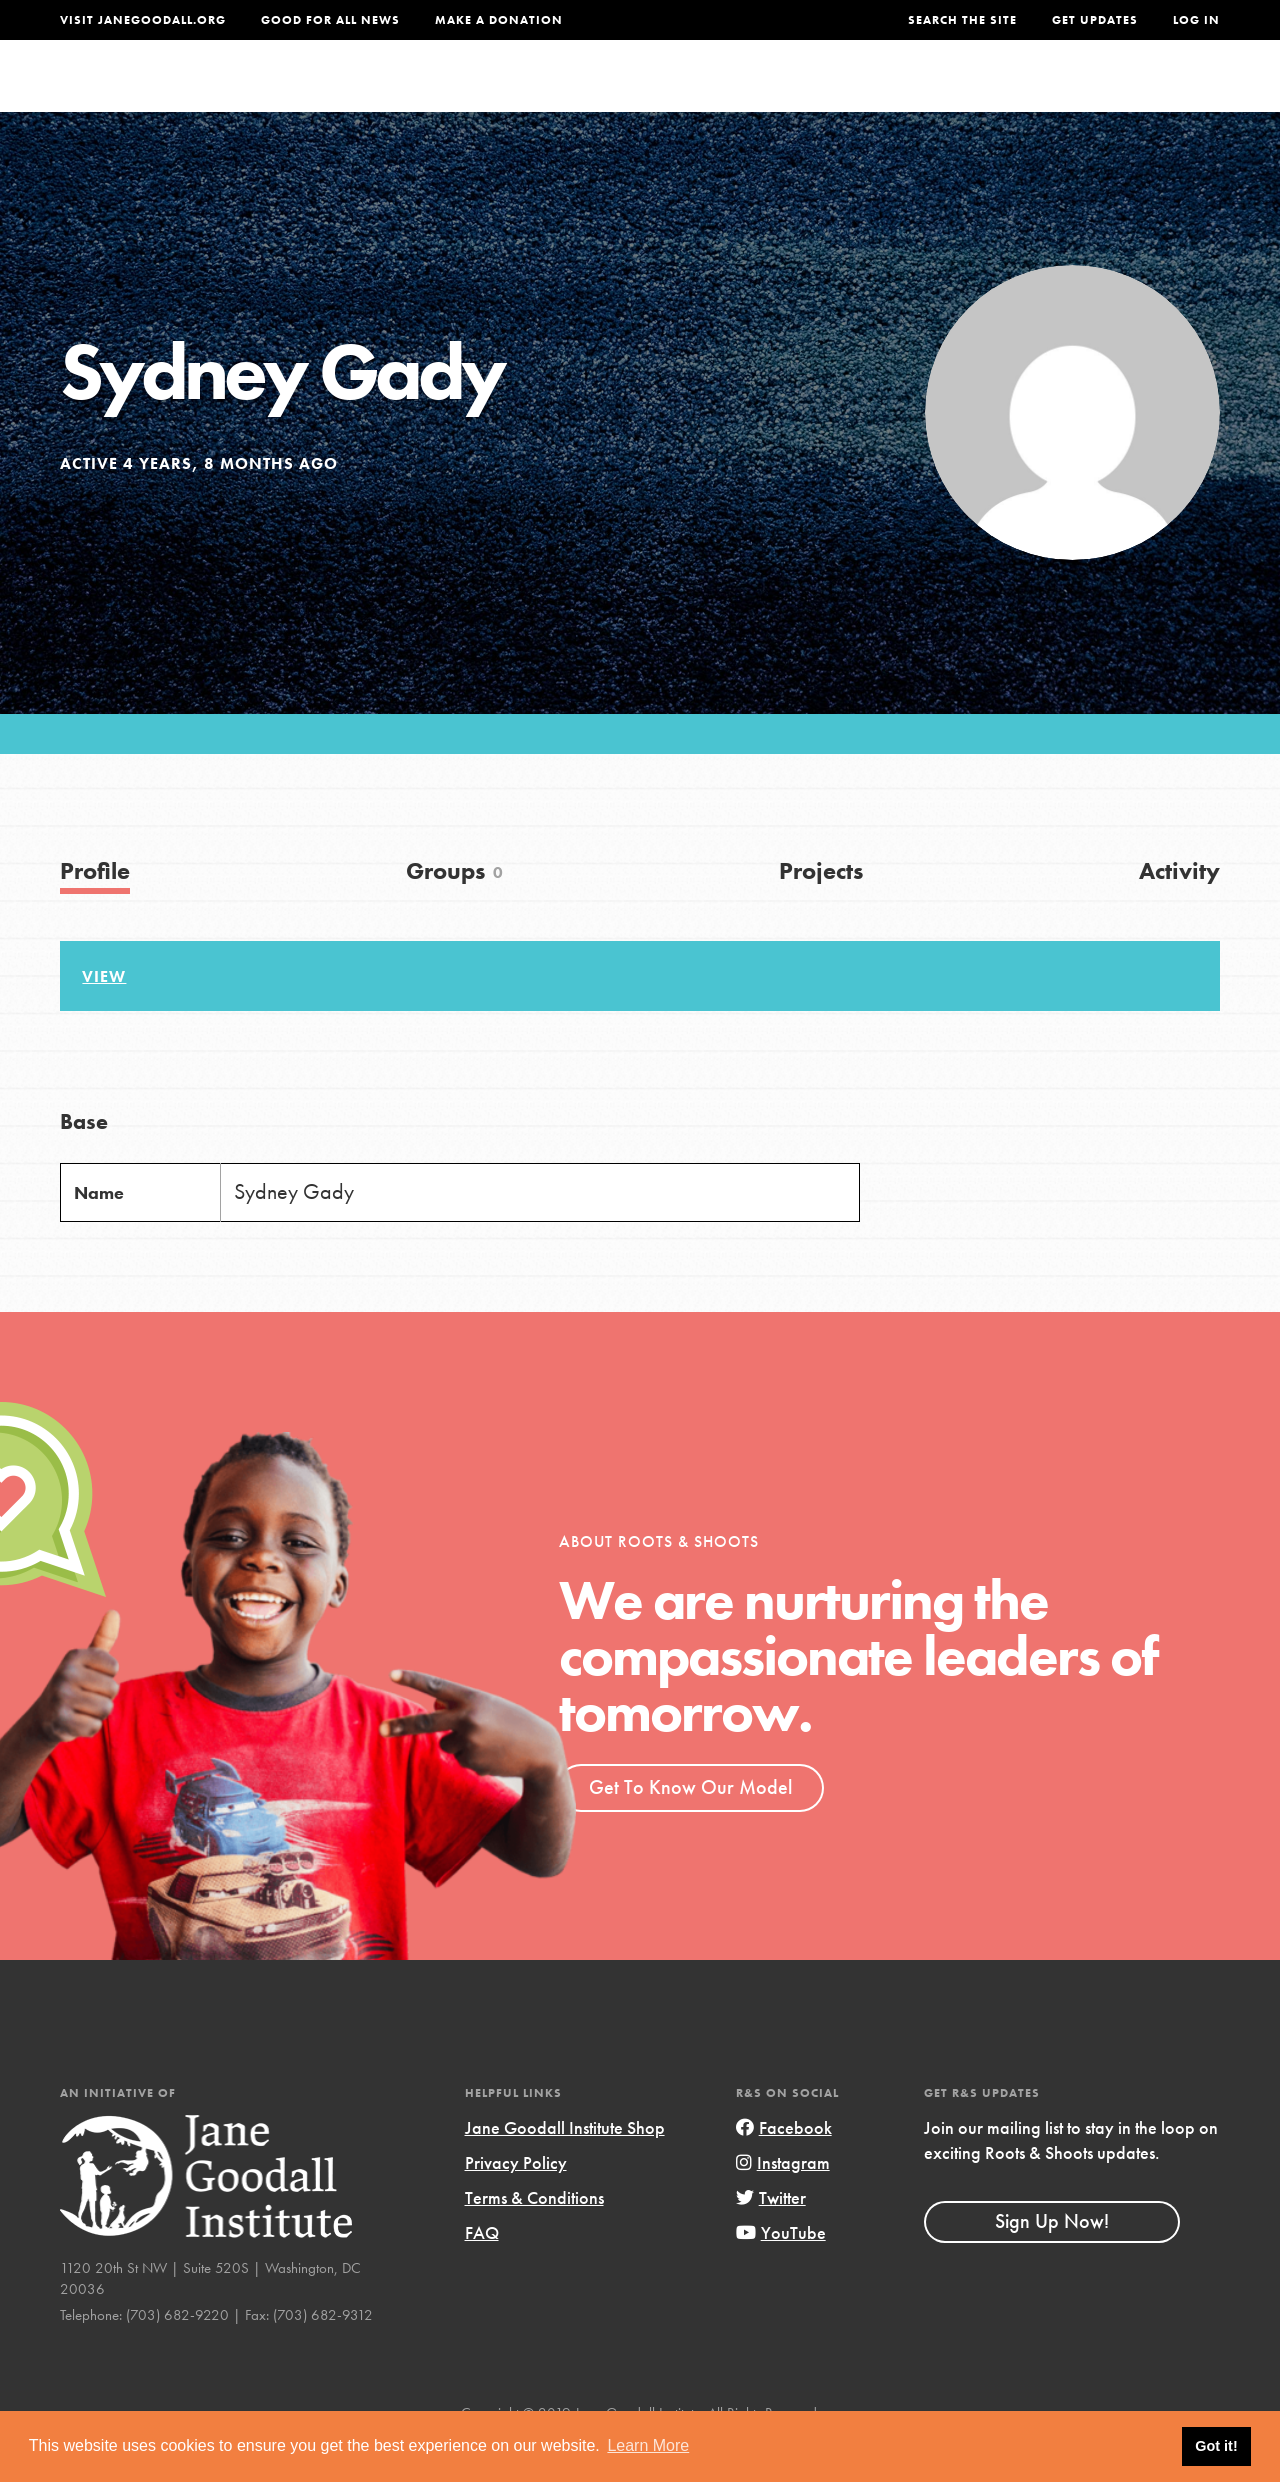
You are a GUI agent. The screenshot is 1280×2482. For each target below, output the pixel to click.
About (421, 94)
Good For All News (330, 20)
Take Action (1154, 95)
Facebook (784, 2167)
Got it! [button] (1216, 2446)
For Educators (667, 94)
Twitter (771, 2237)
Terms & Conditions (534, 2237)
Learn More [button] (648, 2445)
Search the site (962, 20)
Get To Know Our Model (690, 1827)
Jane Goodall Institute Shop (565, 2167)
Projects (927, 94)
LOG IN (1196, 20)
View (104, 1016)
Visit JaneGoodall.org (143, 20)
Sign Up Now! (1052, 2261)
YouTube (781, 2272)
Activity (1179, 910)
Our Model (811, 94)
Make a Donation (499, 20)
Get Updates (1095, 20)
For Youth (523, 94)
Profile (95, 910)
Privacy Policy (516, 2202)
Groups (1028, 94)
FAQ (482, 2272)
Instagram (783, 2202)
